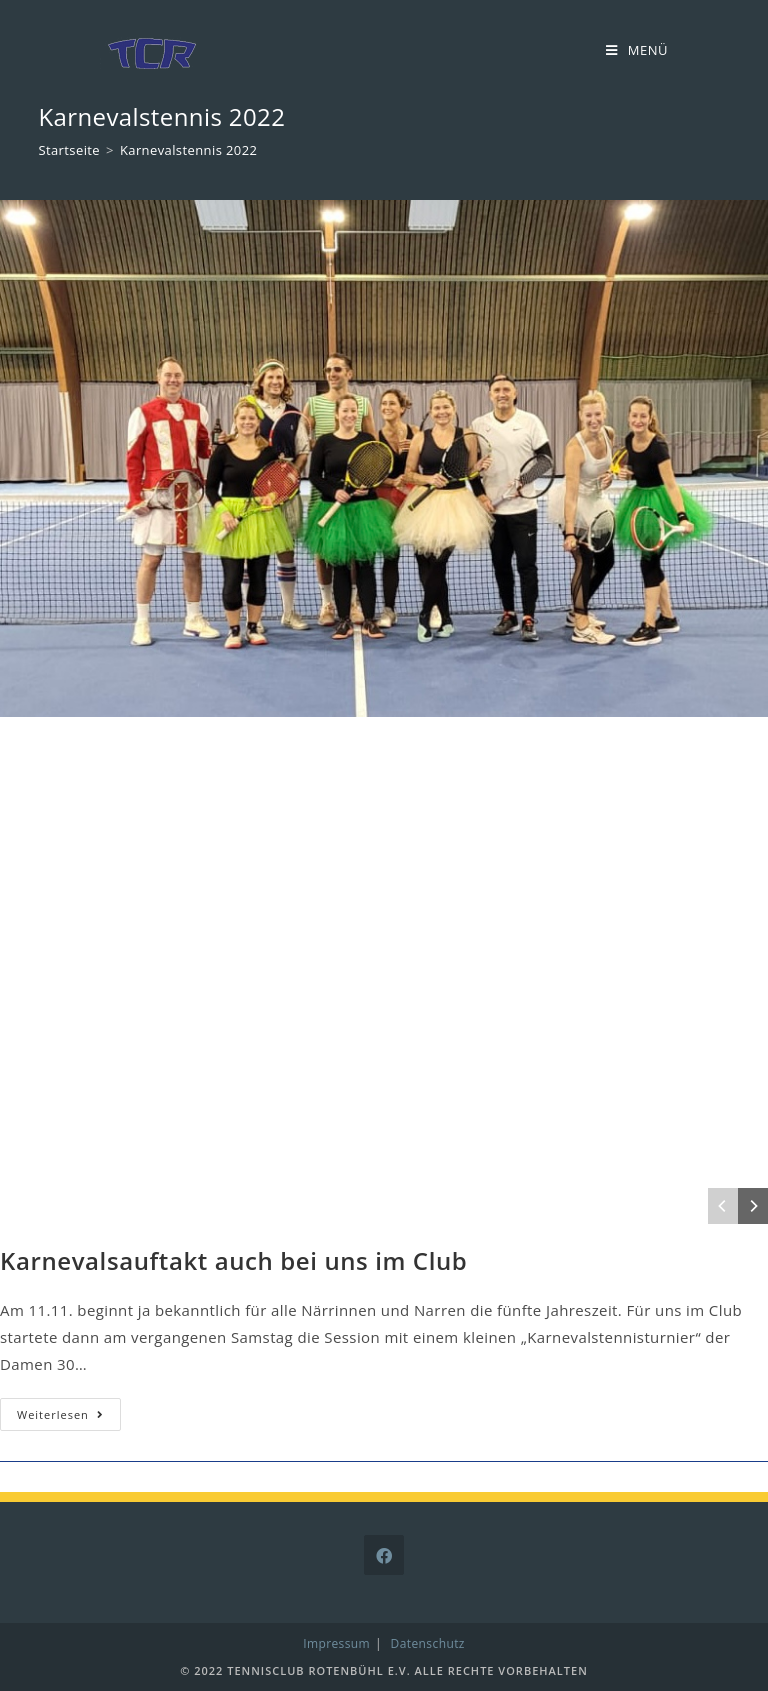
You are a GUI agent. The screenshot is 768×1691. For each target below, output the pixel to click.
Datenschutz (428, 1643)
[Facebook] (384, 1555)
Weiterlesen (69, 1418)
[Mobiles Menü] (637, 50)
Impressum (336, 1643)
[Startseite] (69, 150)
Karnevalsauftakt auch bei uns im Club (233, 1260)
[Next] (753, 1206)
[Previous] (723, 1206)
